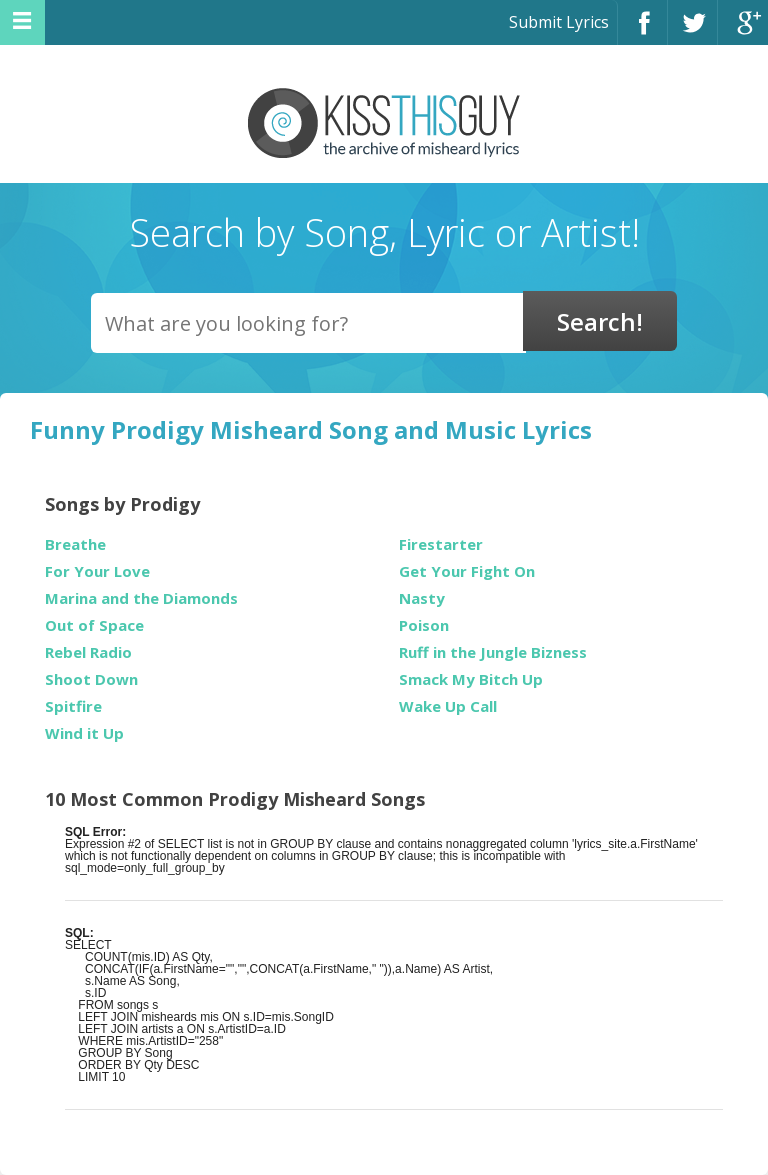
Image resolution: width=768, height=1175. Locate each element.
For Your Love (97, 571)
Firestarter (441, 544)
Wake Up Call (448, 706)
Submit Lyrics (559, 22)
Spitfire (73, 706)
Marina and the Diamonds (141, 598)
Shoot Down (91, 679)
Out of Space (94, 625)
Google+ (743, 31)
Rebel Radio (88, 652)
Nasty (422, 598)
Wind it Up (84, 733)
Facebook (642, 31)
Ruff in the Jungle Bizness (493, 652)
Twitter (692, 31)
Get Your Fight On (467, 571)
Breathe (75, 544)
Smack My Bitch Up (471, 679)
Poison (424, 625)
